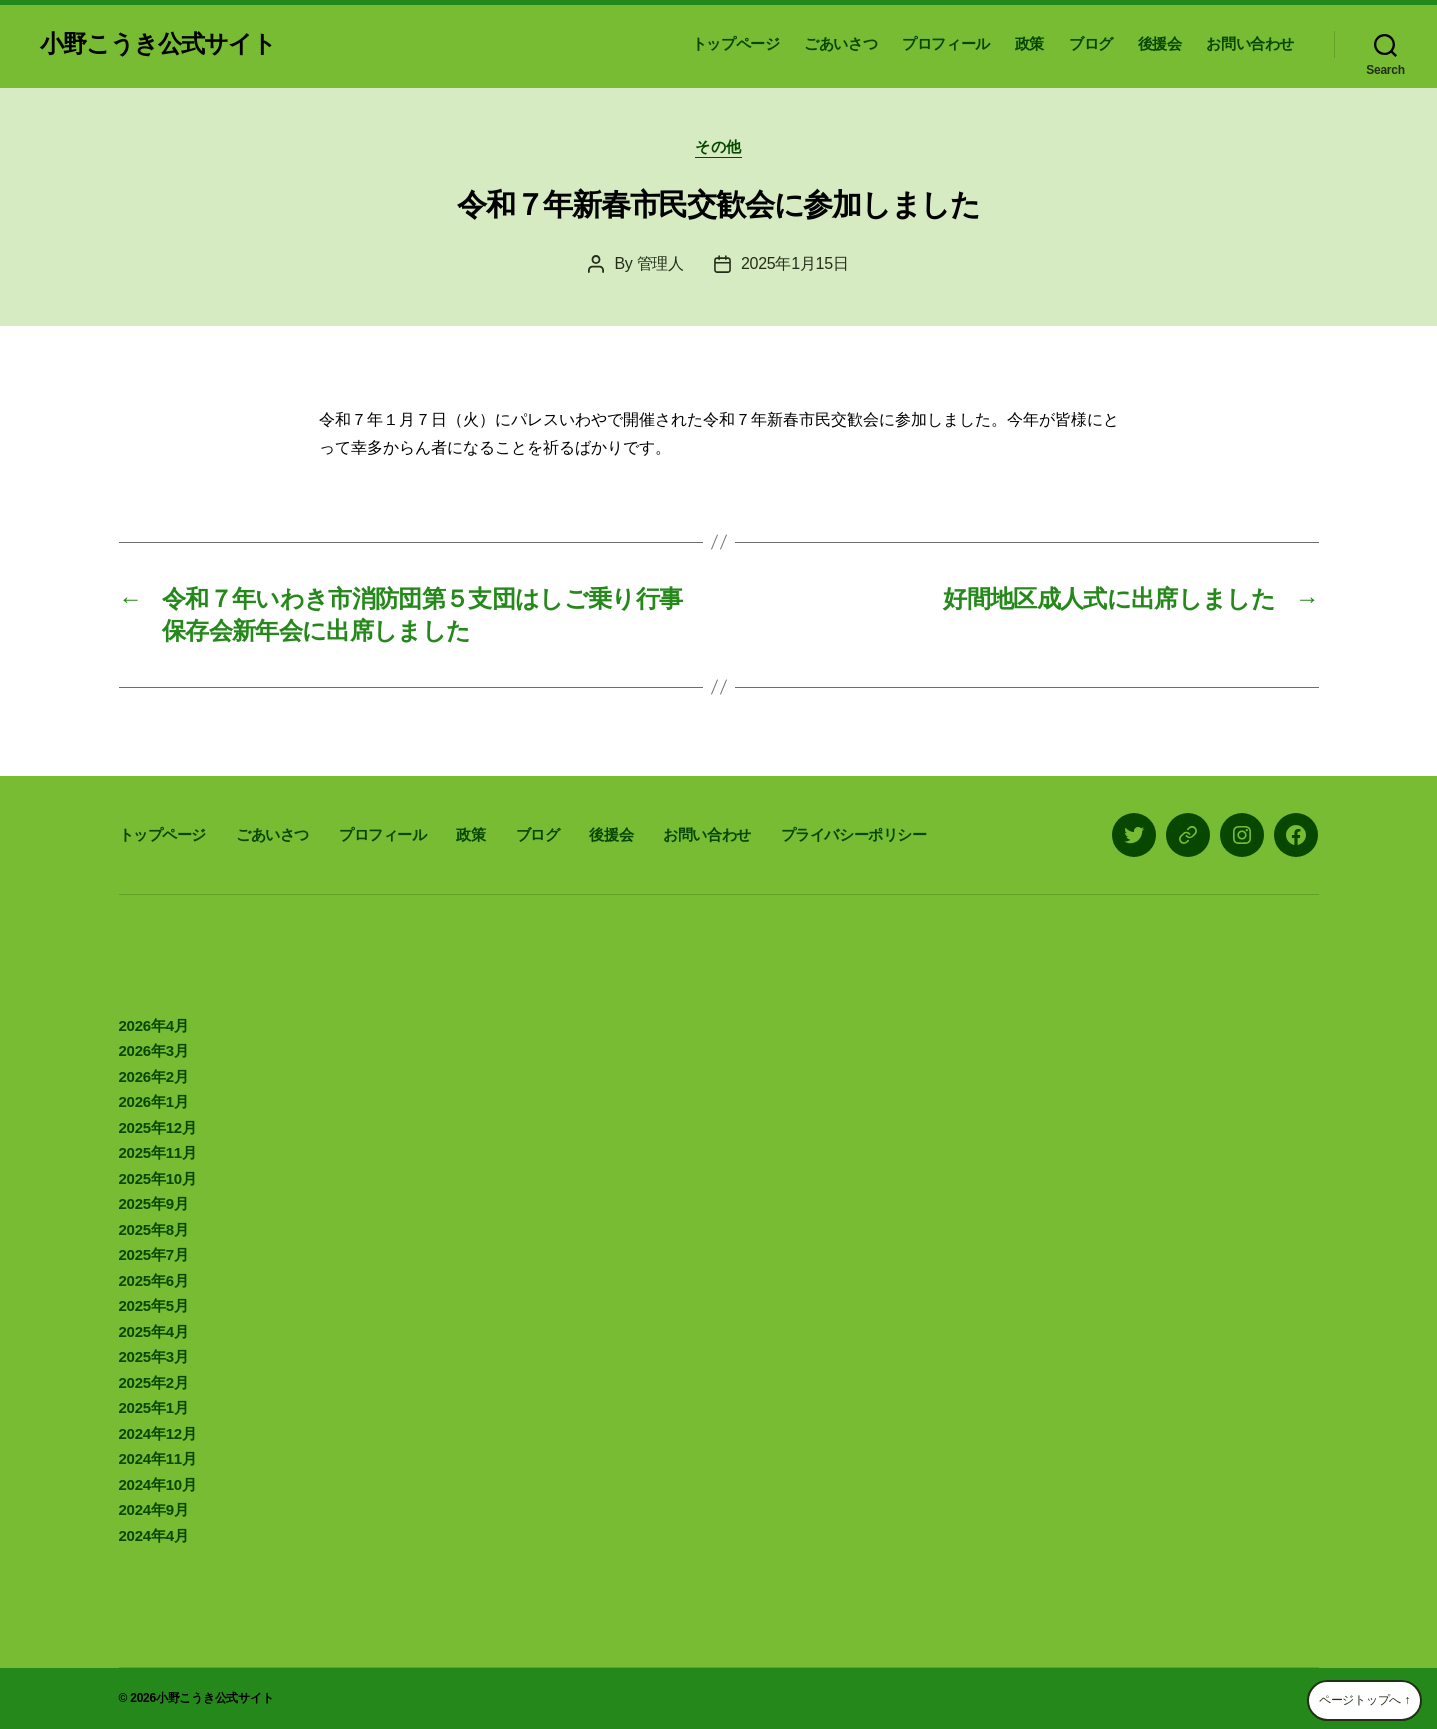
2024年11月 (158, 1458)
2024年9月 (154, 1509)
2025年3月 (154, 1356)
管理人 (660, 263)
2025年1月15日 (795, 263)
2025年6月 (154, 1280)
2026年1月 (154, 1101)
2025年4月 (154, 1331)
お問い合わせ (1250, 43)
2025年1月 (154, 1407)
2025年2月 (154, 1382)
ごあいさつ (840, 43)
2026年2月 (154, 1076)
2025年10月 (158, 1178)
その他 (718, 146)
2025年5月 (154, 1305)
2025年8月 (154, 1229)
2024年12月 (158, 1433)
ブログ (1091, 43)
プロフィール (946, 43)
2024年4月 (154, 1535)
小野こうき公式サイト (158, 44)
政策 (1029, 43)
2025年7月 (154, 1254)
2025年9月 (154, 1203)
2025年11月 (158, 1152)
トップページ (736, 43)
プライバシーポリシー (854, 834)
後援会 (1160, 43)
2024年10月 (158, 1484)
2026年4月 (154, 1025)
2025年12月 (158, 1127)
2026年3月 (154, 1050)
